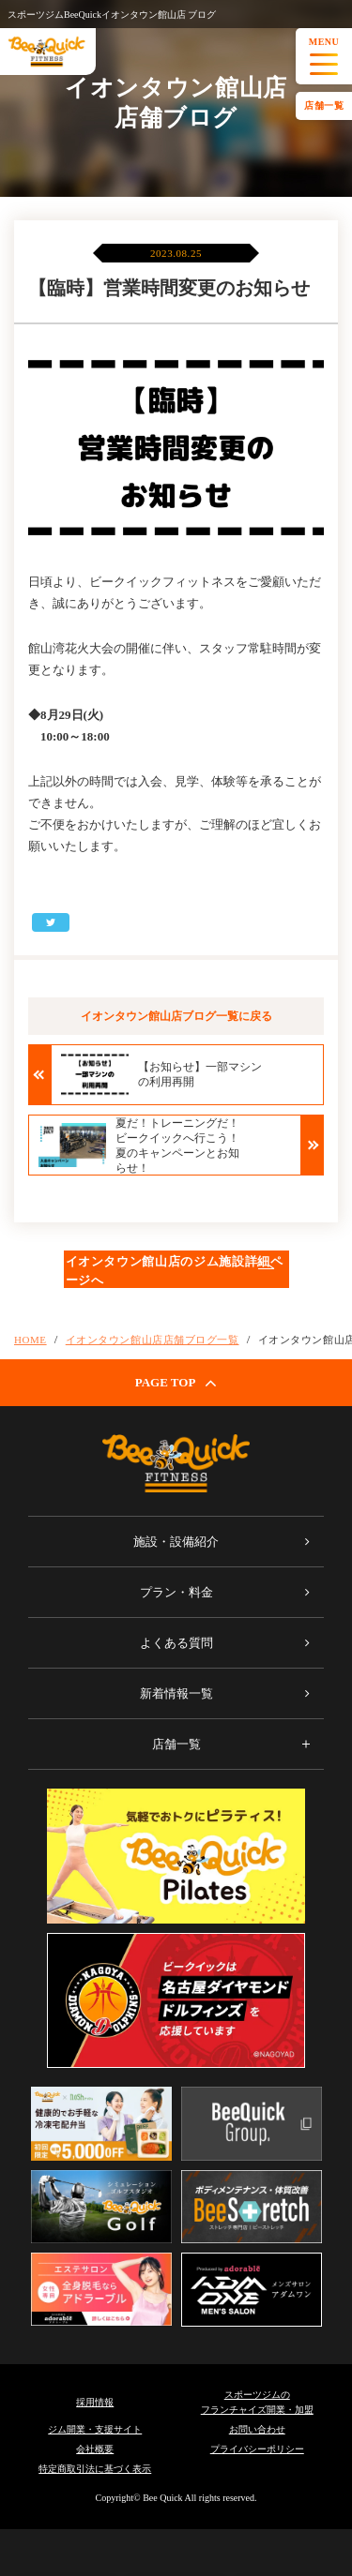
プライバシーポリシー (257, 2449)
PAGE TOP (176, 1382)
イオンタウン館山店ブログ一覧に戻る (176, 1016)
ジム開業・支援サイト (95, 2429)
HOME (30, 1339)
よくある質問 (176, 1643)
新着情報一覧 (176, 1693)
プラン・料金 (176, 1592)
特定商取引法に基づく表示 (94, 2469)
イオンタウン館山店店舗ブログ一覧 (152, 1339)
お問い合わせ (257, 2429)
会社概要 (95, 2449)
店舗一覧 (324, 105)
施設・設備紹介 (176, 1542)
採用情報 (95, 2402)
